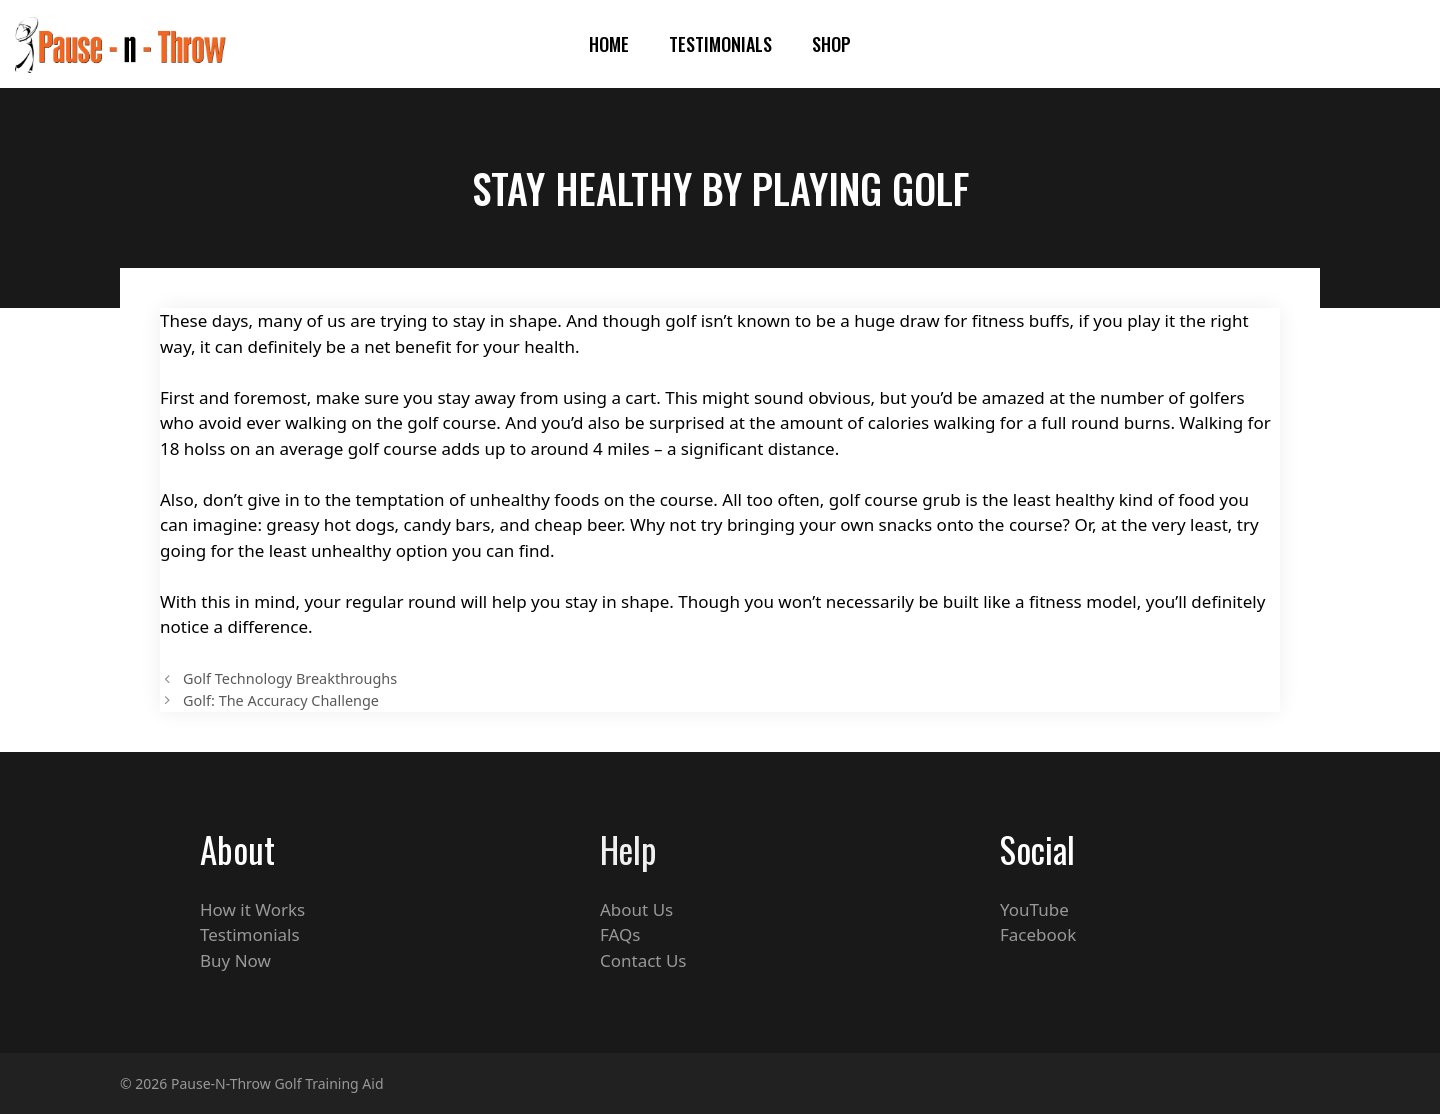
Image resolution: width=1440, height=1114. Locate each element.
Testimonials (720, 44)
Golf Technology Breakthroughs (290, 678)
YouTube (1034, 909)
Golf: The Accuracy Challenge (281, 700)
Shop (831, 44)
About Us (636, 909)
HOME (609, 44)
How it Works (252, 909)
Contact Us (643, 960)
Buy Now (235, 960)
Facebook (1038, 934)
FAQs (620, 934)
